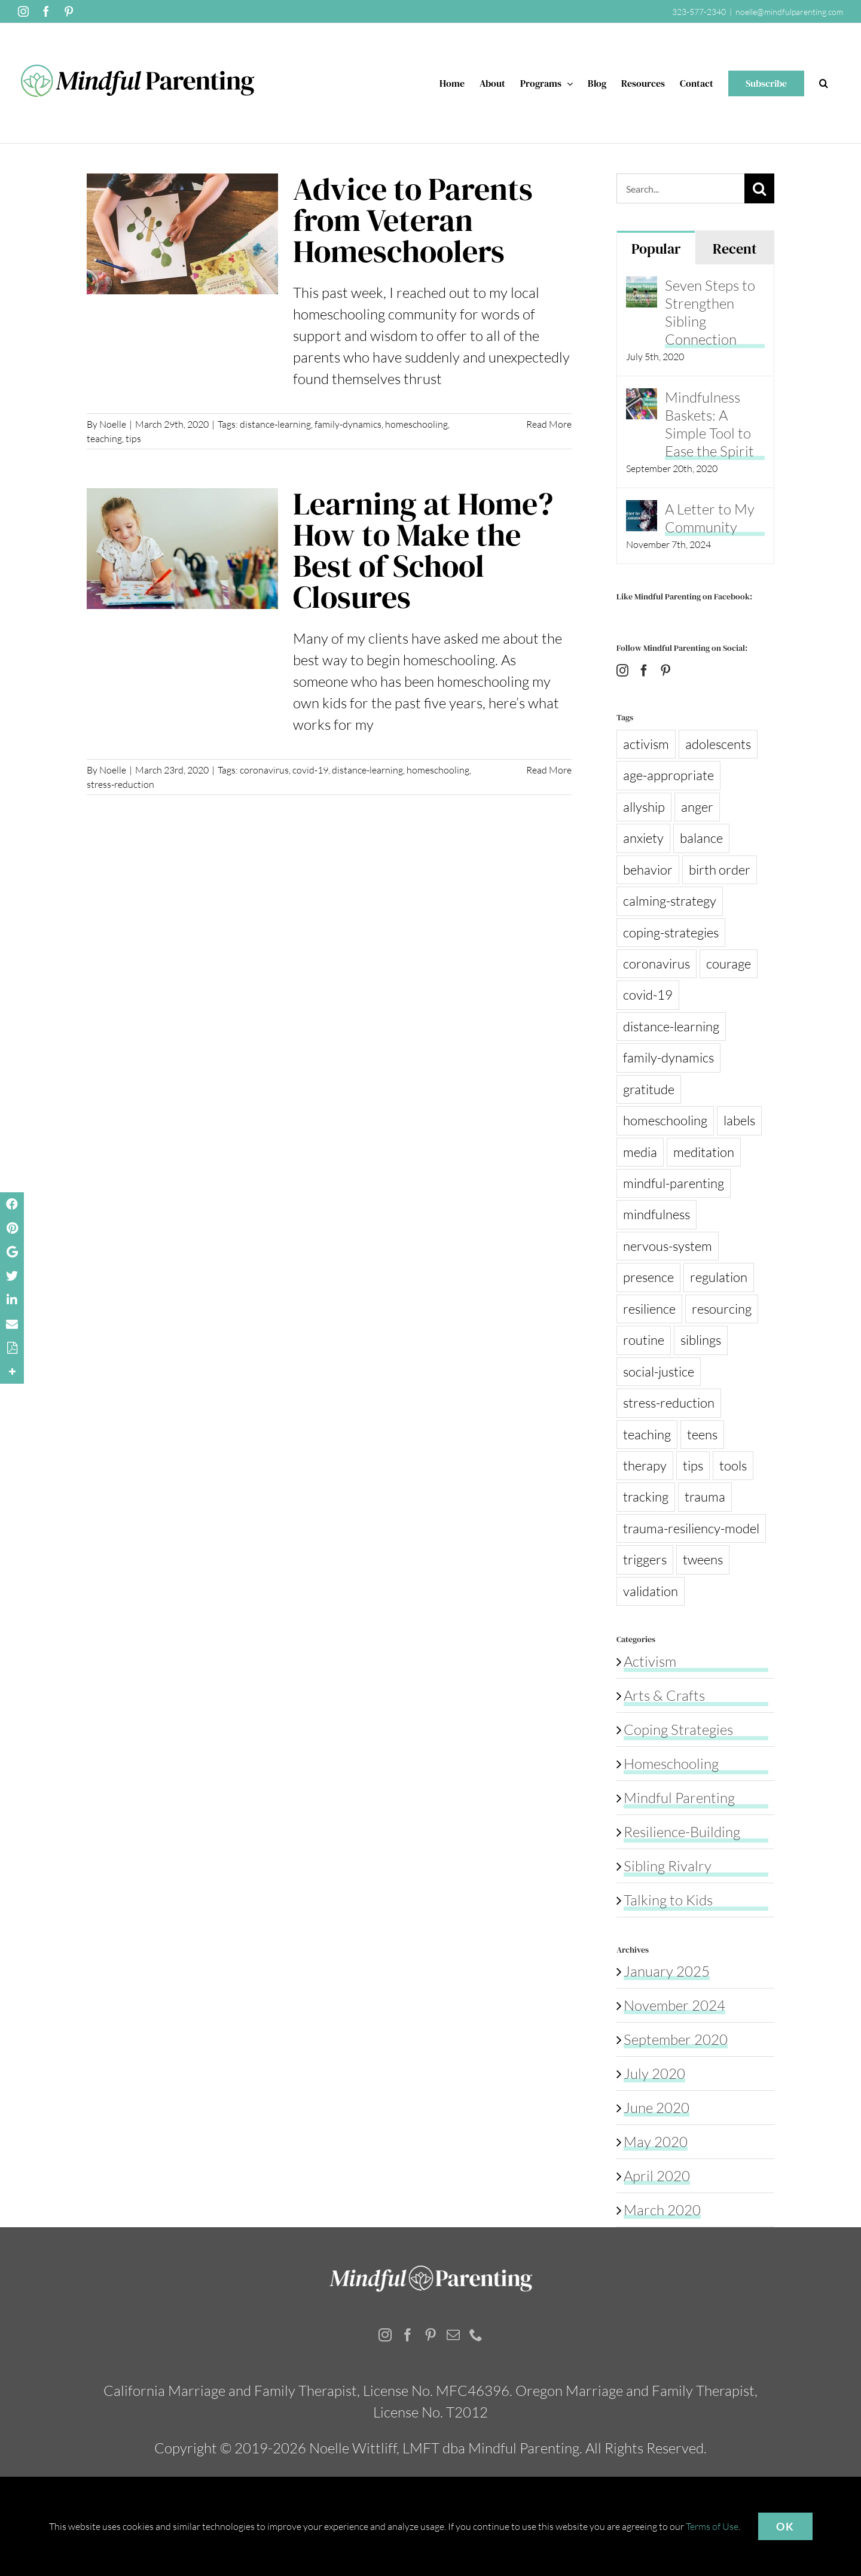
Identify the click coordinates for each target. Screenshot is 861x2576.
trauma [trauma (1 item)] (705, 1496)
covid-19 (310, 770)
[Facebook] (644, 671)
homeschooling (416, 424)
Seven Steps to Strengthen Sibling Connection (710, 312)
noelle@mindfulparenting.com (789, 12)
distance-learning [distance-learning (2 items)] (671, 1026)
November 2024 (674, 2005)
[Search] (759, 188)
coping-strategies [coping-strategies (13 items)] (671, 932)
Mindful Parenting (679, 1798)
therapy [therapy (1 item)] (645, 1465)
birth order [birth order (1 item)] (719, 869)
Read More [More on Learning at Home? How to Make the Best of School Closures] (549, 770)
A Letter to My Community (710, 518)
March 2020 (662, 2210)
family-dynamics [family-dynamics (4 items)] (668, 1057)
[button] (823, 83)
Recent (735, 248)
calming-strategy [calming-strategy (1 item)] (669, 901)
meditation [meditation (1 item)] (703, 1152)
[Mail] (453, 2334)
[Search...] (680, 188)
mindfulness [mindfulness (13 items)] (656, 1214)
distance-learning (275, 424)
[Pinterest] (665, 671)
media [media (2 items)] (640, 1152)
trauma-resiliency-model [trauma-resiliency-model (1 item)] (691, 1528)
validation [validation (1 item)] (650, 1591)
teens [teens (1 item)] (702, 1434)
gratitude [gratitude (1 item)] (648, 1089)
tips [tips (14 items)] (693, 1465)
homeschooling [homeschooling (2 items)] (665, 1120)
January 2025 (667, 1971)
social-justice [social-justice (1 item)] (658, 1371)
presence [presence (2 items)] (648, 1277)
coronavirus (264, 770)
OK (785, 2526)
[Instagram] (622, 671)
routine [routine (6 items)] (643, 1340)
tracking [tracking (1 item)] (645, 1496)
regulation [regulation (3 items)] (718, 1277)
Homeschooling (671, 1764)
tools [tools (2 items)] (733, 1465)
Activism (650, 1661)
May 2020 (656, 2142)
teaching (104, 438)
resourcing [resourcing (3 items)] (722, 1309)
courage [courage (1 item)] (728, 963)
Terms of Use (712, 2526)
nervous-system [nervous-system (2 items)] (667, 1246)
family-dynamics (348, 424)
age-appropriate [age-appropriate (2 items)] (668, 775)
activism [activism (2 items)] (646, 744)
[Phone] (476, 2334)
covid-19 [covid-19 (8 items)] (648, 994)
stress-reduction (120, 784)
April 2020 (657, 2176)
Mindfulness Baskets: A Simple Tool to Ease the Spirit (709, 424)
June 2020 (656, 2108)
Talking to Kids (668, 1900)
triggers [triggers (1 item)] (645, 1559)
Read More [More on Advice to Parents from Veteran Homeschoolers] (549, 424)
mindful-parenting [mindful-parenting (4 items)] (673, 1183)
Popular (655, 248)
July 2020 (654, 2073)
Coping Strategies (678, 1729)
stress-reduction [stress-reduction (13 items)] (669, 1402)
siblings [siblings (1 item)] (700, 1340)
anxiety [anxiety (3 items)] (643, 838)
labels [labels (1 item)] (739, 1120)
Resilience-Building (682, 1832)
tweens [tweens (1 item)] (703, 1559)
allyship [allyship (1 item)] (644, 807)
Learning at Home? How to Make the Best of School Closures (423, 550)
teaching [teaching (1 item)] (647, 1434)
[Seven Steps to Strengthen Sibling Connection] (641, 287)
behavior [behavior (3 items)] (648, 869)
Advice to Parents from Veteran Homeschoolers (413, 220)
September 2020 (676, 2039)
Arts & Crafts (664, 1695)
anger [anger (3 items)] (697, 807)
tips (133, 438)
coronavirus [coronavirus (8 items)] (656, 963)
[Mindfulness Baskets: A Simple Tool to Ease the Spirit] (641, 399)
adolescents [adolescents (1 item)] (718, 744)
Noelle (112, 424)
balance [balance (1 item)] (701, 838)
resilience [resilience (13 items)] (649, 1309)
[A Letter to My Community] (641, 511)
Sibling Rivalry (668, 1866)
